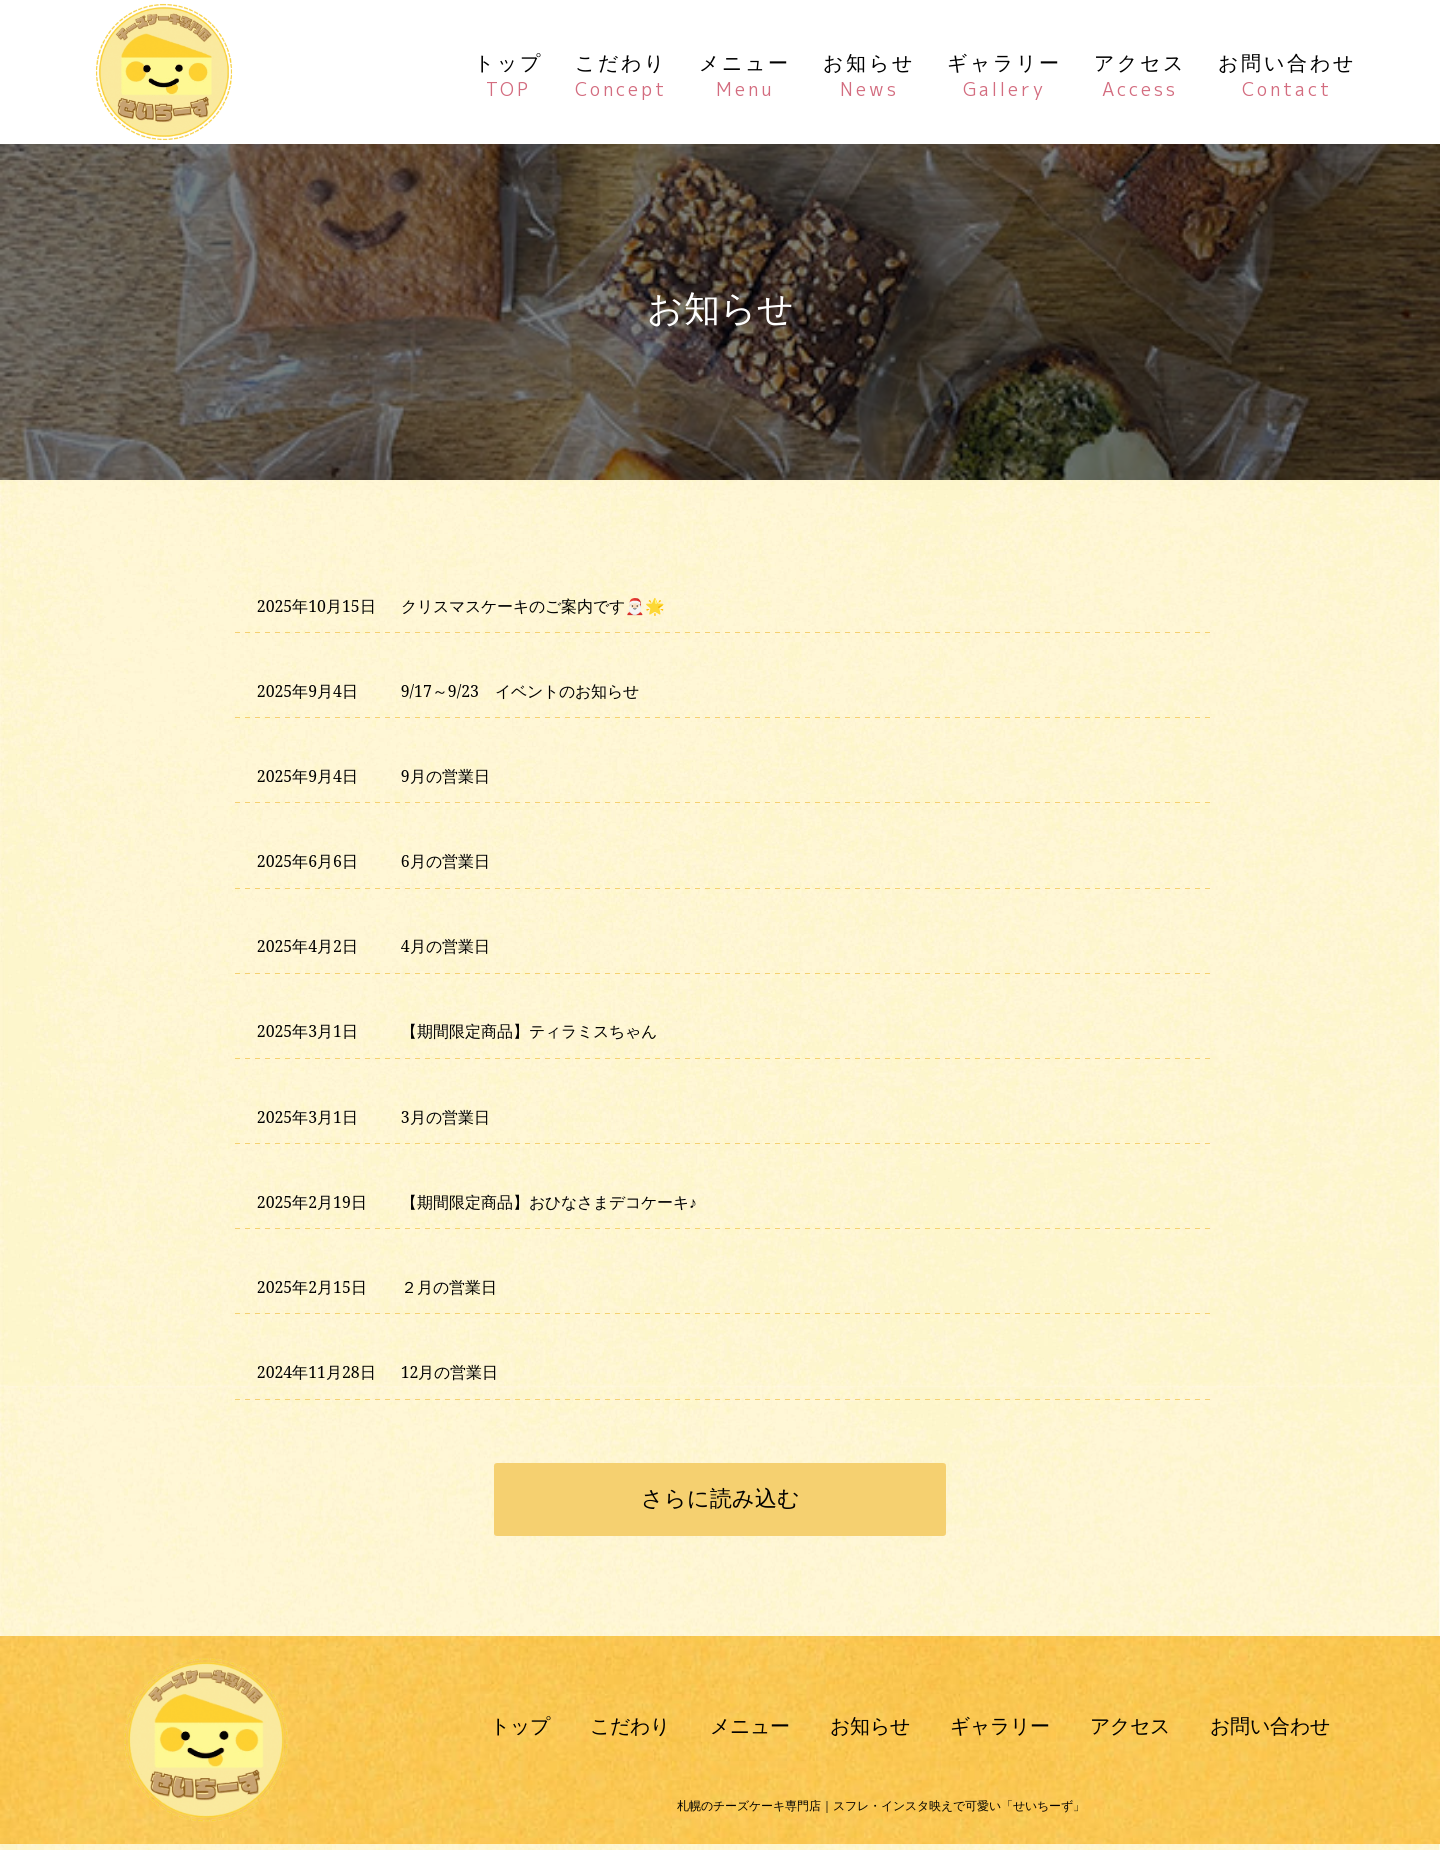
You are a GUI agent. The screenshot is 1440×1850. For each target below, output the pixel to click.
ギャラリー (1004, 74)
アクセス (1140, 74)
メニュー (745, 74)
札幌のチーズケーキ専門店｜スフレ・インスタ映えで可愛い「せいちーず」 (881, 1811)
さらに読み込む (720, 1502)
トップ (508, 74)
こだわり (621, 74)
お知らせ (869, 74)
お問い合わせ (1287, 74)
